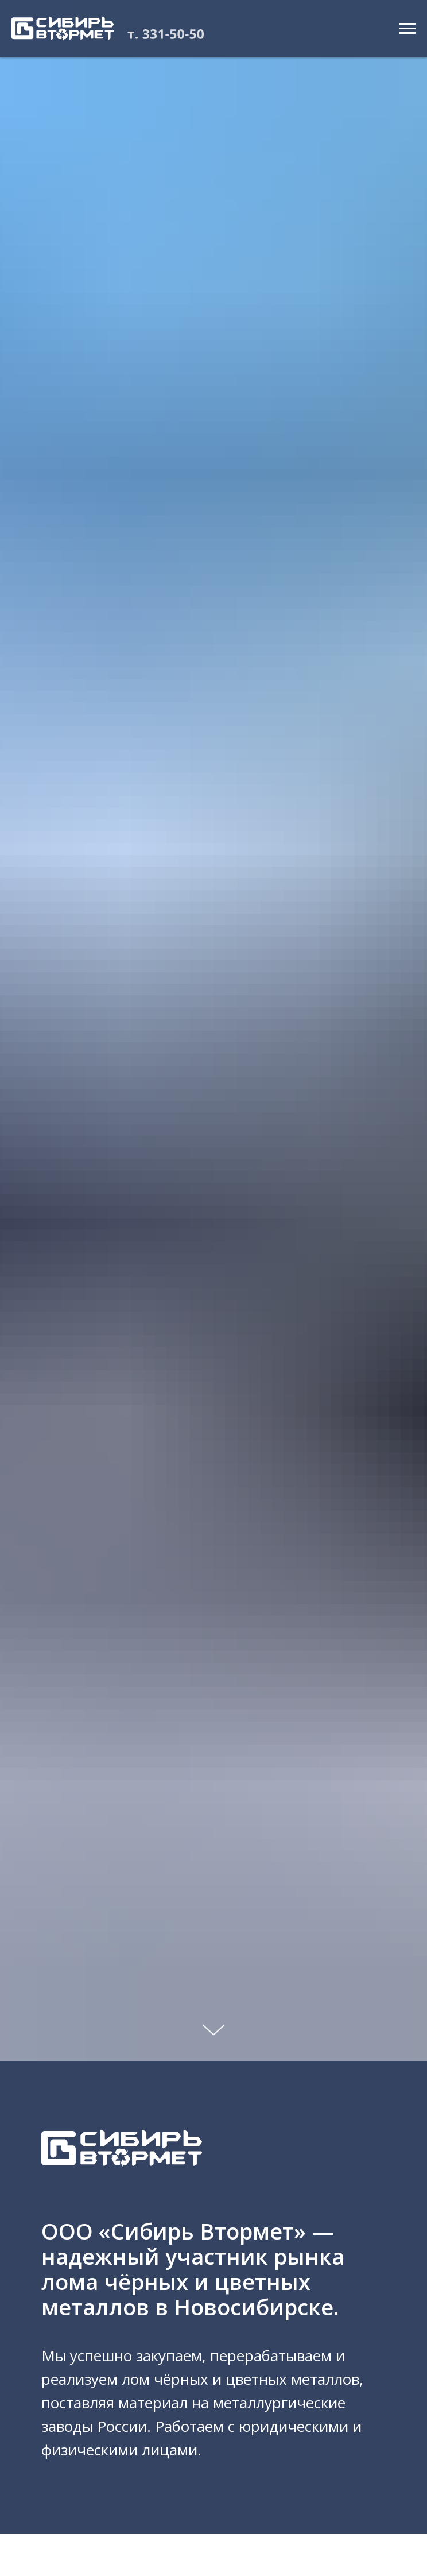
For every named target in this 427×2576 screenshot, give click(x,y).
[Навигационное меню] (407, 28)
